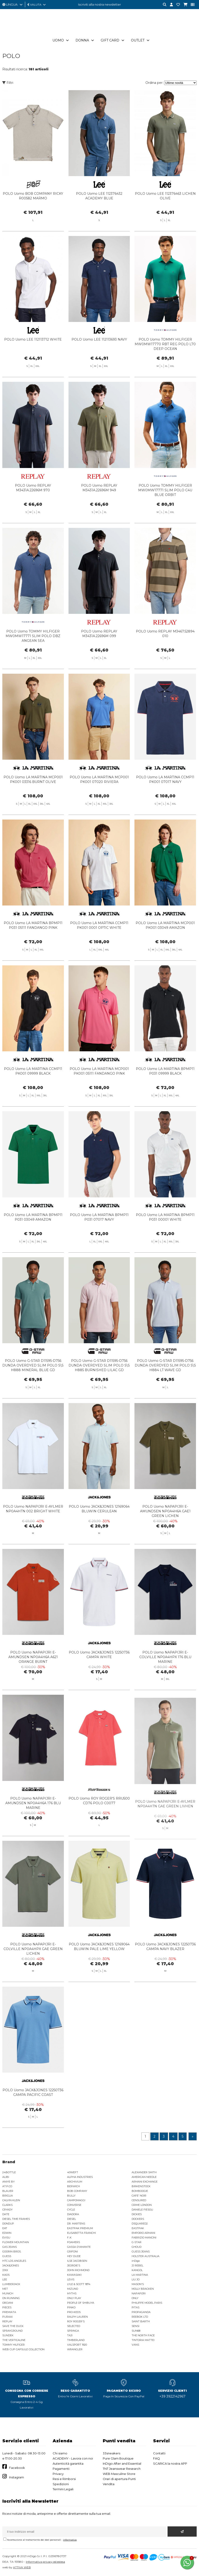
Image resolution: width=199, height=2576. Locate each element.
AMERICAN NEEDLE (144, 2177)
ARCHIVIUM (74, 2181)
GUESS (6, 2256)
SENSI (135, 2326)
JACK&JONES (10, 2265)
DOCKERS (138, 2219)
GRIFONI (72, 2251)
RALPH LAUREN (77, 2316)
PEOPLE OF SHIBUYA (80, 2302)
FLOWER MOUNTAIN (15, 2242)
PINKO (71, 2307)
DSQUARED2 (140, 2223)
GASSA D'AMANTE (79, 2246)
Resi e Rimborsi (64, 2479)
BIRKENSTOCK (141, 2186)
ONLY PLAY (74, 2298)
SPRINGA (73, 2330)
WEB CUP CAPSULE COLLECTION (23, 2349)
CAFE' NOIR (139, 2195)
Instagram (16, 2477)
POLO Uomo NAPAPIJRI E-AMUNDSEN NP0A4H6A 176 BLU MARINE (33, 1825)
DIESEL (71, 2219)
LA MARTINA (140, 2274)
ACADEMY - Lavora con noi (73, 2458)
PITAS (135, 2307)
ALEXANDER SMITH (144, 2172)
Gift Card (110, 40)
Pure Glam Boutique (118, 2458)
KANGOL (137, 2270)
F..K (69, 2237)
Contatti (159, 2453)
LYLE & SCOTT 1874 (78, 2284)
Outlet (137, 40)
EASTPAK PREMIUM (80, 2228)
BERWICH (73, 2186)
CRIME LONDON (142, 2205)
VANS (135, 2344)
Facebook (17, 2468)
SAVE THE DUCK (13, 2326)
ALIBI (5, 2177)
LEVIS (70, 2279)
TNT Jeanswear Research (122, 2468)
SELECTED (73, 2326)
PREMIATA (9, 2312)
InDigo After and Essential (122, 2463)
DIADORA (73, 2214)
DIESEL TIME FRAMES (16, 2219)
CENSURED (139, 2200)
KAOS (6, 2274)
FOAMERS (73, 2242)
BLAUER (7, 2191)
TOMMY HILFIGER (13, 2344)
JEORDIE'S (73, 2265)
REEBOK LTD (140, 2316)
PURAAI (7, 2316)
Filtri (7, 83)
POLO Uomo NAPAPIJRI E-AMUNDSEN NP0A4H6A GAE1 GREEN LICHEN (165, 1534)
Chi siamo (60, 2453)
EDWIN (6, 2232)
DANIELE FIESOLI (142, 2209)
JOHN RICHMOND (78, 2270)
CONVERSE (74, 2205)
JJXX (5, 2270)
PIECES (6, 2307)
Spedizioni (61, 2484)
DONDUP (8, 2223)
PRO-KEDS (74, 2312)
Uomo (58, 40)
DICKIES (137, 2214)
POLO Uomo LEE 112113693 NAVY (99, 362)
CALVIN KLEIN (11, 2200)
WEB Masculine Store (119, 2474)
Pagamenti (61, 2468)
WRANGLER (74, 2349)
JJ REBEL (137, 2265)
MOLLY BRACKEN (143, 2288)
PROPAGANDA (141, 2312)
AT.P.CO (7, 2186)
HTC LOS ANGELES (14, 2260)
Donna (82, 40)
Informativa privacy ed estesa (45, 2561)
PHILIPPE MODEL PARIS (147, 2302)
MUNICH (7, 2293)
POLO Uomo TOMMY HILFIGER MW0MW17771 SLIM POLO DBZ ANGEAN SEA (33, 659)
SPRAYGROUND (12, 2330)
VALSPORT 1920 (77, 2344)
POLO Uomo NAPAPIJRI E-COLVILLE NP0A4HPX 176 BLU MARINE (165, 1680)
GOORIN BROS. (11, 2251)
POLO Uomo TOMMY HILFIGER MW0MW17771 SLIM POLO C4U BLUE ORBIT (165, 513)
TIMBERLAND (76, 2340)
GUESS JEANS (141, 2251)
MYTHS (71, 2293)
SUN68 (136, 2330)
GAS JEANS (9, 2246)
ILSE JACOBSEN (77, 2260)
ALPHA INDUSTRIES (80, 2177)
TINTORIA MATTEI (143, 2340)
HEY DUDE (74, 2256)
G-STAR (136, 2242)
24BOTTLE (9, 2172)
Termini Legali (63, 2489)
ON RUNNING (11, 2298)
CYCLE (71, 2209)
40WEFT (72, 2172)
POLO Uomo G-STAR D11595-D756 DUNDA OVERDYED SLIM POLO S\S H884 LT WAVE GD (165, 1388)
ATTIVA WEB (22, 2567)
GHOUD (136, 2246)
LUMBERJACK (11, 2284)
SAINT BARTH (141, 2321)
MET (5, 2288)
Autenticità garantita (68, 2463)
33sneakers (111, 2453)
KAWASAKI (74, 2274)
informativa (70, 2539)
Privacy (58, 2474)
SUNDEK (8, 2335)
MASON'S (138, 2284)
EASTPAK (138, 2228)
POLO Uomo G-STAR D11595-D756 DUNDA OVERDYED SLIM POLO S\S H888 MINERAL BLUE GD (33, 1388)
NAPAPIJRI (139, 2293)
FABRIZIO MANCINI (144, 2237)
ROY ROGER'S (76, 2321)
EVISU (6, 2237)
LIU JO (136, 2279)
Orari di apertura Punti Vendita (119, 2481)
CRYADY (7, 2209)
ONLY (135, 2298)
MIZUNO (72, 2288)
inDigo (136, 2260)
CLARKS (7, 2205)
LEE (4, 2279)
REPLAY (7, 2321)
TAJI (69, 2335)
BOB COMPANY (77, 2191)
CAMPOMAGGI (76, 2200)
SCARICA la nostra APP (170, 2463)
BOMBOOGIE (140, 2191)
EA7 (4, 2228)
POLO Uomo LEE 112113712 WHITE (33, 362)
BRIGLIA (7, 2195)
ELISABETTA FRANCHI (81, 2232)
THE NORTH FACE (143, 2335)
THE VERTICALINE (13, 2340)
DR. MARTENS (76, 2223)
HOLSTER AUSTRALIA (145, 2256)
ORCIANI (7, 2302)
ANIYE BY (8, 2181)
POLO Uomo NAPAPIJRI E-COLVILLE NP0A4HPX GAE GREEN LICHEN (33, 1971)
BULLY (71, 2195)
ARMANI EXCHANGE (145, 2181)
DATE (5, 2214)
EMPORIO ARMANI (143, 2232)
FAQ (156, 2458)
